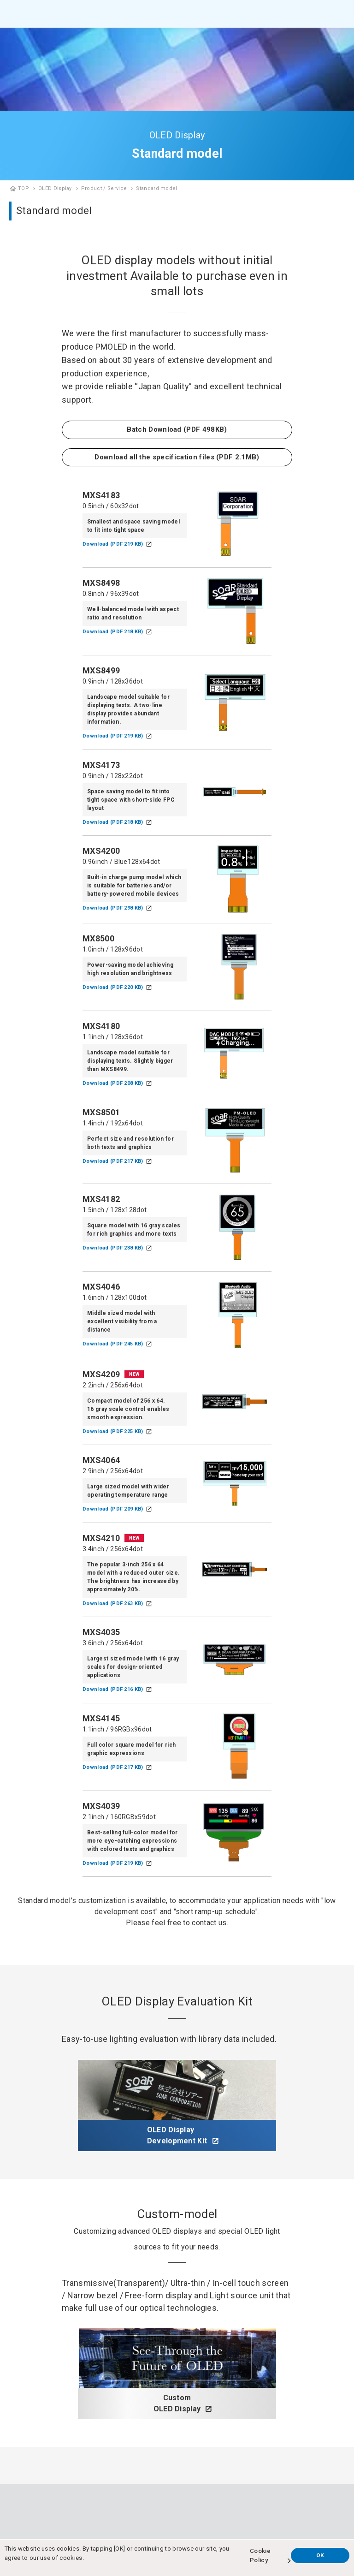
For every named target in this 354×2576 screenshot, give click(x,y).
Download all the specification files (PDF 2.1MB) (176, 457)
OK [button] (320, 2555)
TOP (23, 188)
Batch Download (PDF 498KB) (177, 429)
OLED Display (55, 188)
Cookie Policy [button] (260, 2555)
